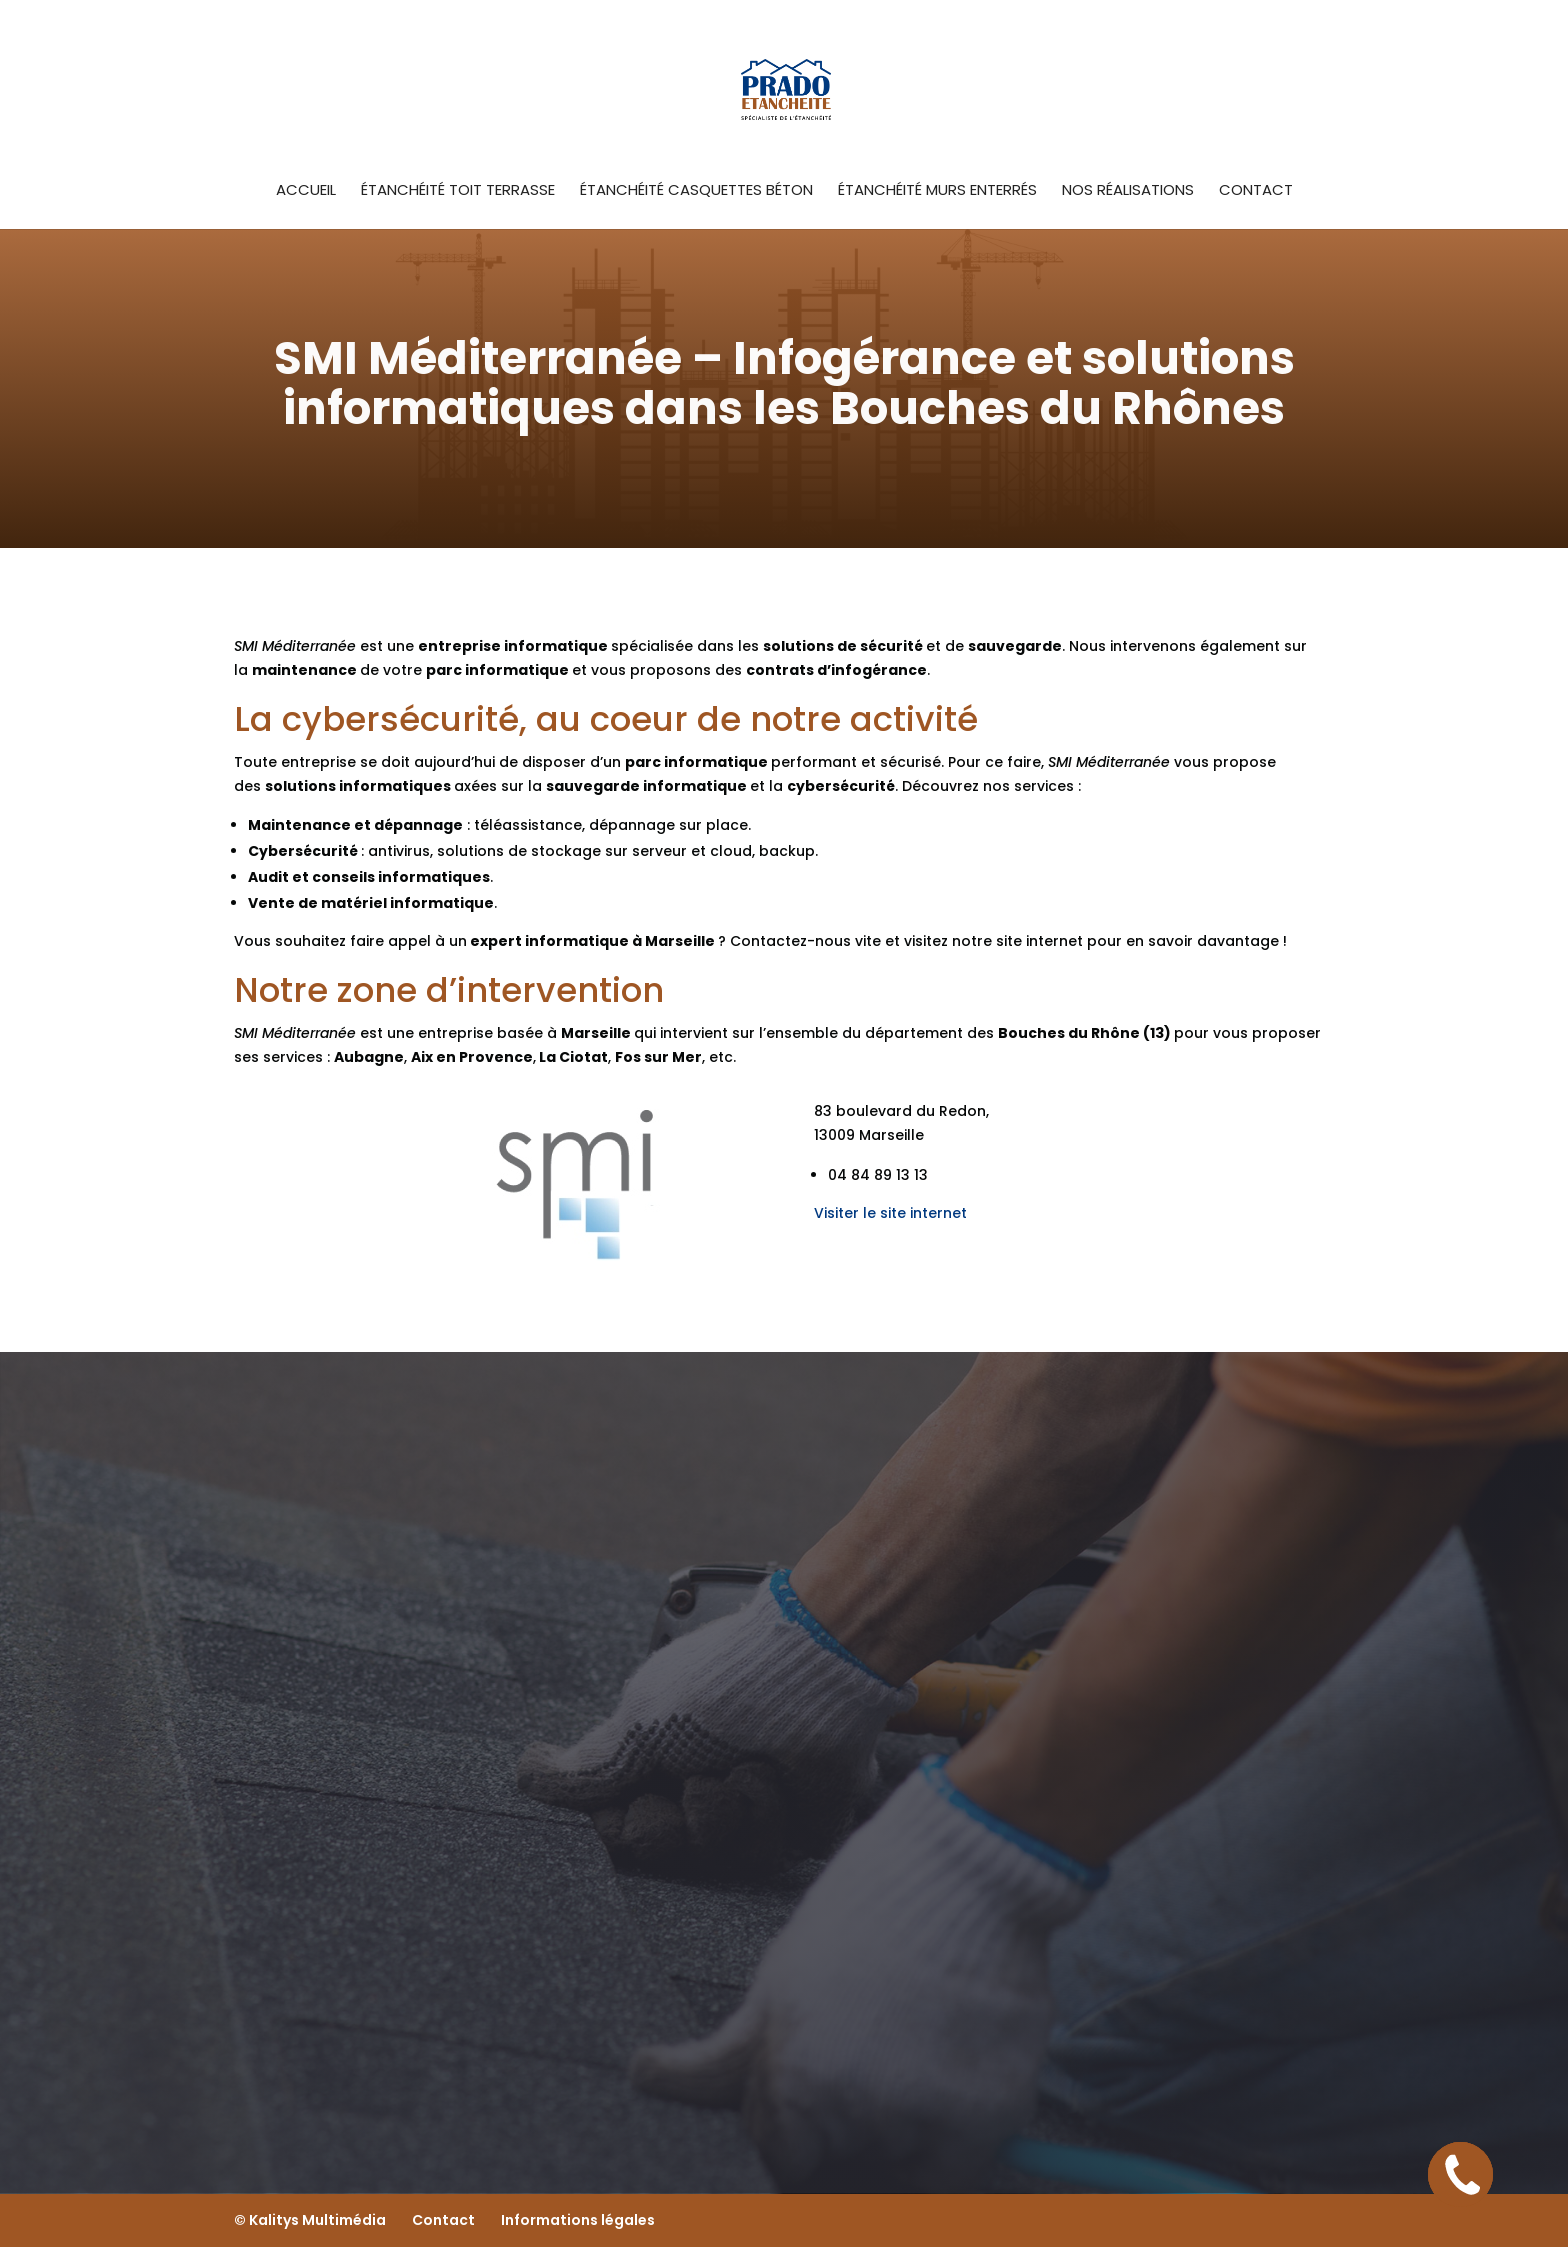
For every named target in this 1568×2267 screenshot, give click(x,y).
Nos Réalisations (1128, 191)
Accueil (306, 191)
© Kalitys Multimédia (310, 2220)
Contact (1256, 191)
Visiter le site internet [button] (890, 1213)
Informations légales (578, 2220)
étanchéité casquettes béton (696, 191)
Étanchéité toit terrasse (458, 191)
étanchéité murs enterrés (937, 191)
